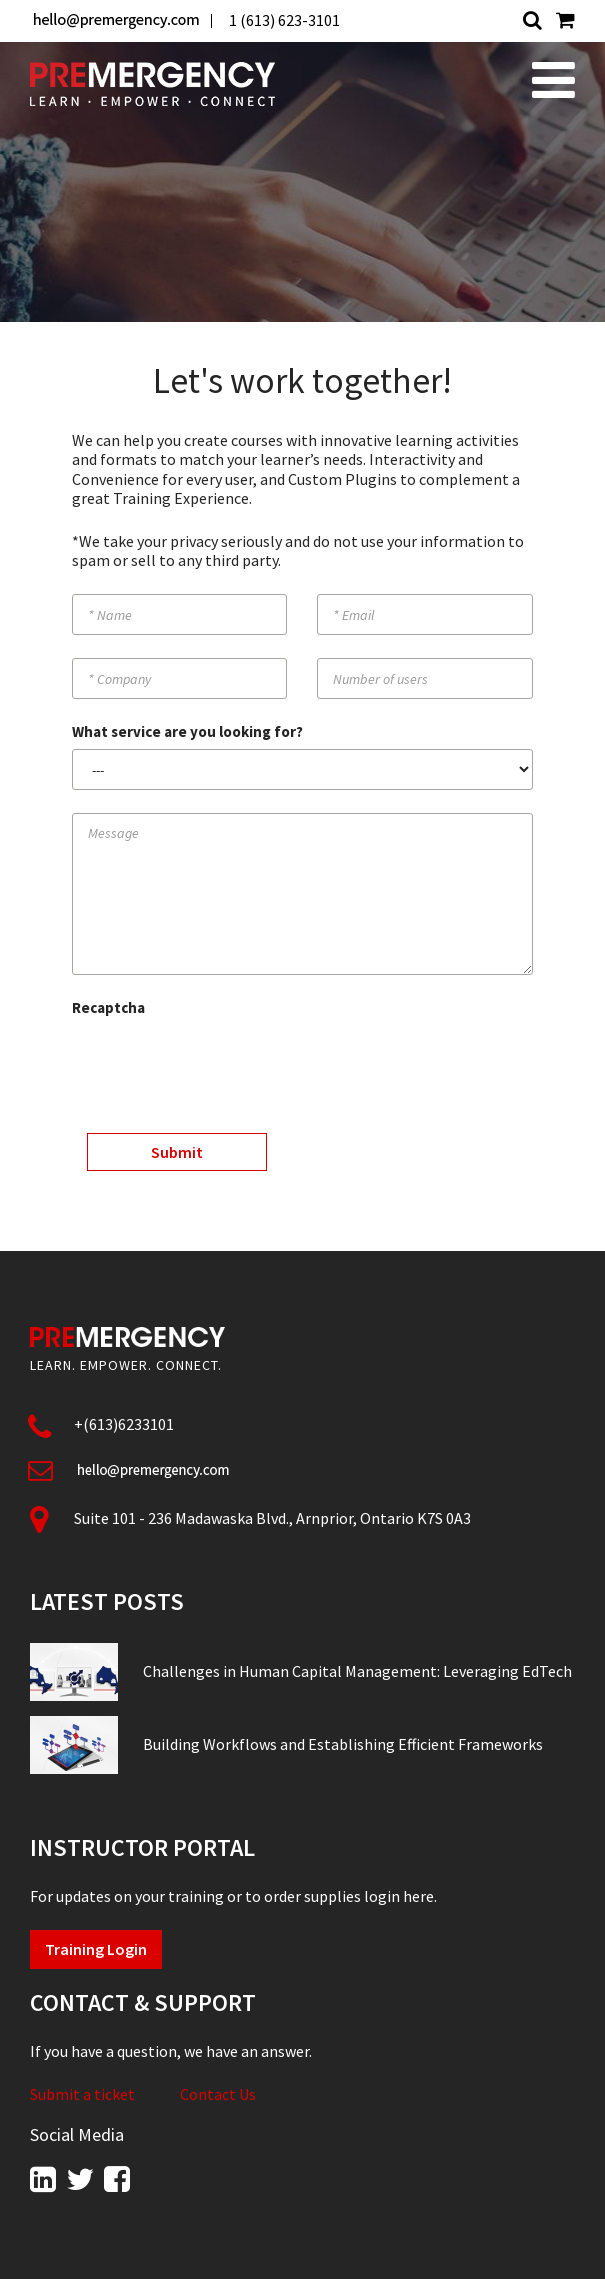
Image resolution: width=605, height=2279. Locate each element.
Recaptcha (108, 1008)
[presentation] (224, 1064)
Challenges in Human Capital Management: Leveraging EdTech (357, 1671)
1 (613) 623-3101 (284, 20)
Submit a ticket (82, 2094)
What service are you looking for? (187, 732)
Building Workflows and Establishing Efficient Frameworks (343, 1744)
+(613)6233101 (124, 1424)
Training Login (96, 1949)
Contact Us (218, 2094)
